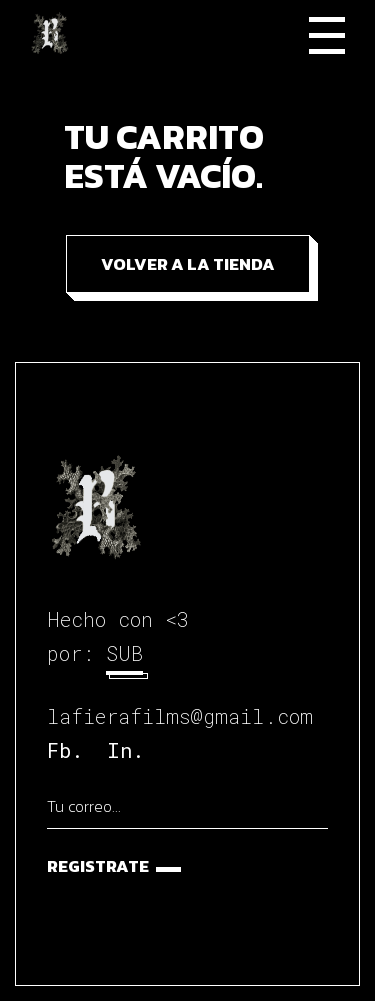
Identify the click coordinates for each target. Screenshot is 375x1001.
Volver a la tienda (188, 264)
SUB (124, 653)
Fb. (65, 750)
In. (125, 750)
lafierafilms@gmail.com (180, 716)
